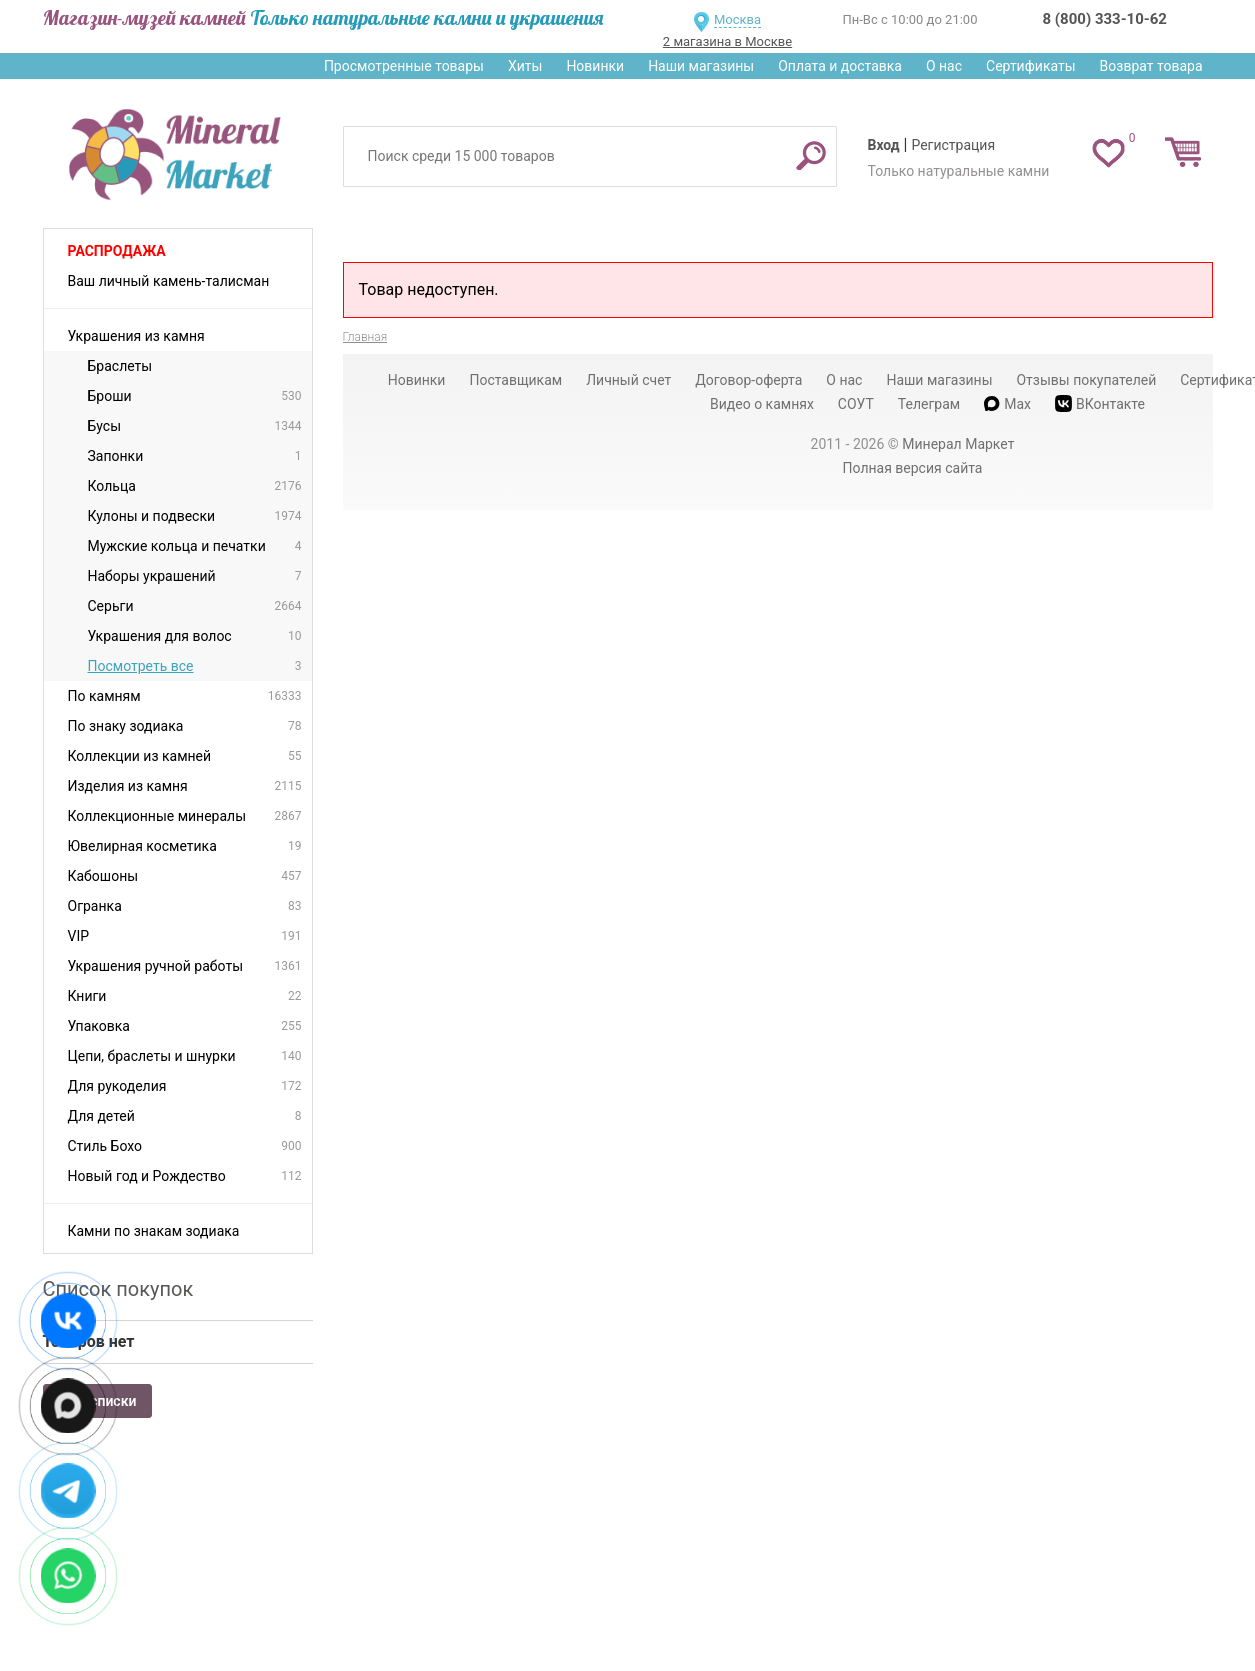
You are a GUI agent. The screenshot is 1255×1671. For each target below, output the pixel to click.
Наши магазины (701, 66)
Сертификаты (1031, 66)
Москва (737, 19)
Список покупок (118, 1289)
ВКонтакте (1100, 403)
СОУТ (856, 404)
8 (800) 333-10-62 (1105, 19)
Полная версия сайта (913, 468)
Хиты (525, 66)
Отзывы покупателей (1086, 380)
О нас (944, 66)
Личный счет (628, 380)
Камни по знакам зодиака (154, 1231)
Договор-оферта (748, 380)
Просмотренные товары (404, 66)
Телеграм (929, 404)
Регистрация (953, 145)
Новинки (595, 66)
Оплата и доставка (840, 66)
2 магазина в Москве (727, 41)
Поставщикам (515, 380)
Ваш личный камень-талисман (169, 281)
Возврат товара (1151, 66)
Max (1007, 404)
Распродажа (117, 251)
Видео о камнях (762, 404)
